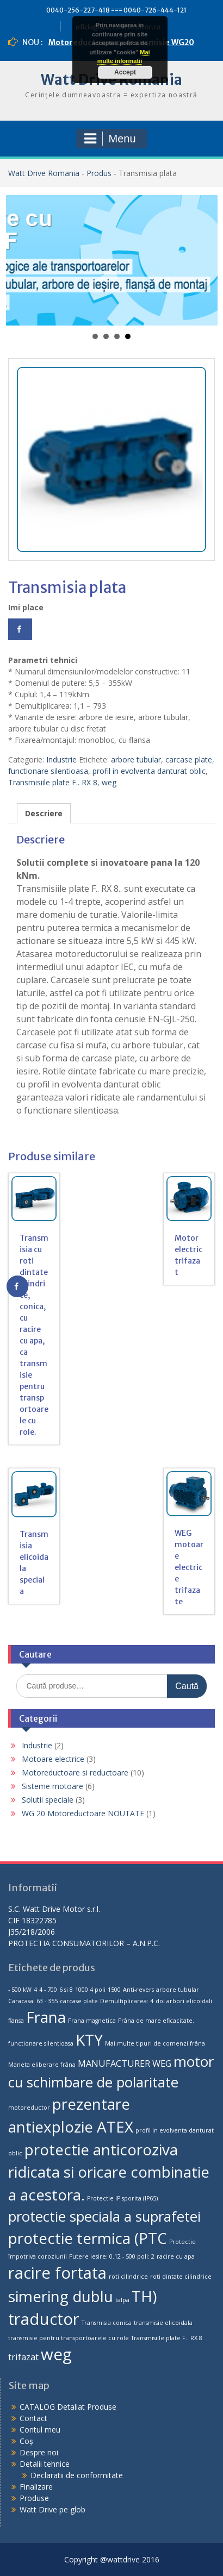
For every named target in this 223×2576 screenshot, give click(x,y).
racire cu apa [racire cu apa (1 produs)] (176, 2256)
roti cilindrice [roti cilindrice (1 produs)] (128, 2276)
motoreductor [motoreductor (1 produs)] (29, 2107)
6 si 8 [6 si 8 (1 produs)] (66, 1989)
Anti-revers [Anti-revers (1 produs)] (138, 1989)
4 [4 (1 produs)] (35, 1989)
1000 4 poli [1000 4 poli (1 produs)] (90, 1989)
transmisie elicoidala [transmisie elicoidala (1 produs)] (163, 2323)
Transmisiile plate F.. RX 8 (52, 782)
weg (109, 782)
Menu (109, 139)
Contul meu (40, 2429)
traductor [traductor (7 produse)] (43, 2319)
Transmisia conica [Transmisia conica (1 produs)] (107, 2323)
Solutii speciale (47, 1800)
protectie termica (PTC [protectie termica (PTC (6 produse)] (87, 2238)
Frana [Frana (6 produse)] (46, 2016)
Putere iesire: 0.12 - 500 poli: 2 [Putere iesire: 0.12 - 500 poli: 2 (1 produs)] (111, 2256)
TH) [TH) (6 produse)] (144, 2296)
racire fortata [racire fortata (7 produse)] (57, 2273)
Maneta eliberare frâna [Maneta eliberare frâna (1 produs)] (42, 2064)
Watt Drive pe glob (52, 2509)
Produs (99, 173)
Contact (33, 2418)
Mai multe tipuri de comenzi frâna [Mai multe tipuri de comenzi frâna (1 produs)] (155, 2043)
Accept (125, 72)
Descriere (44, 813)
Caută (187, 1686)
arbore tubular (136, 759)
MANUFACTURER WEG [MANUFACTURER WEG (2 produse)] (124, 2063)
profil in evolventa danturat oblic (149, 771)
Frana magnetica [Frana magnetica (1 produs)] (92, 2020)
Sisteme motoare (52, 1786)
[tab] (44, 813)
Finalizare (36, 2486)
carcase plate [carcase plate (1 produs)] (79, 2001)
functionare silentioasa (48, 771)
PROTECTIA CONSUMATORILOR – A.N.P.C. (84, 1943)
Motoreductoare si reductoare (75, 1772)
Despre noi (39, 2452)
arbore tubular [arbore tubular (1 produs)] (177, 1989)
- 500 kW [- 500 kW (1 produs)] (20, 1989)
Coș (26, 2441)
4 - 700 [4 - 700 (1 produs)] (48, 1989)
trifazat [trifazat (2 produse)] (23, 2357)
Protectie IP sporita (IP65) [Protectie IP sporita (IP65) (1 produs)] (122, 2198)
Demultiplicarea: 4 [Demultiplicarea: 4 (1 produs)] (126, 2001)
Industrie (61, 759)
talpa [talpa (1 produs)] (122, 2300)
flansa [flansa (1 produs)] (16, 2020)
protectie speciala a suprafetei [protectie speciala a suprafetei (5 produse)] (104, 2216)
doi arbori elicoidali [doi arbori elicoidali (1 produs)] (184, 2001)
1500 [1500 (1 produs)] (114, 1989)
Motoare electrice (53, 1759)
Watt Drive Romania (43, 173)
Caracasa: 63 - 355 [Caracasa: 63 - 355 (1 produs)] (33, 2001)
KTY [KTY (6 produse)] (89, 2039)
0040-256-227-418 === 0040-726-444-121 (116, 10)
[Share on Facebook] (20, 629)
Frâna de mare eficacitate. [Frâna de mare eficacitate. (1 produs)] (156, 2020)
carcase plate (188, 759)
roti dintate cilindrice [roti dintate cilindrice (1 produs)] (181, 2276)
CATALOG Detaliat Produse (68, 2407)
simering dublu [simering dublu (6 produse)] (60, 2296)
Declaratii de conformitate (76, 2475)
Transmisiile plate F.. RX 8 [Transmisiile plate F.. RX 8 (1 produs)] (166, 2338)
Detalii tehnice (45, 2464)
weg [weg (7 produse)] (56, 2354)
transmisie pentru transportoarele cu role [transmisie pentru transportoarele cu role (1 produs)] (68, 2338)
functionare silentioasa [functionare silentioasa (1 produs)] (40, 2043)
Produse (34, 2498)
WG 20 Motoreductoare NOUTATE (83, 1813)
